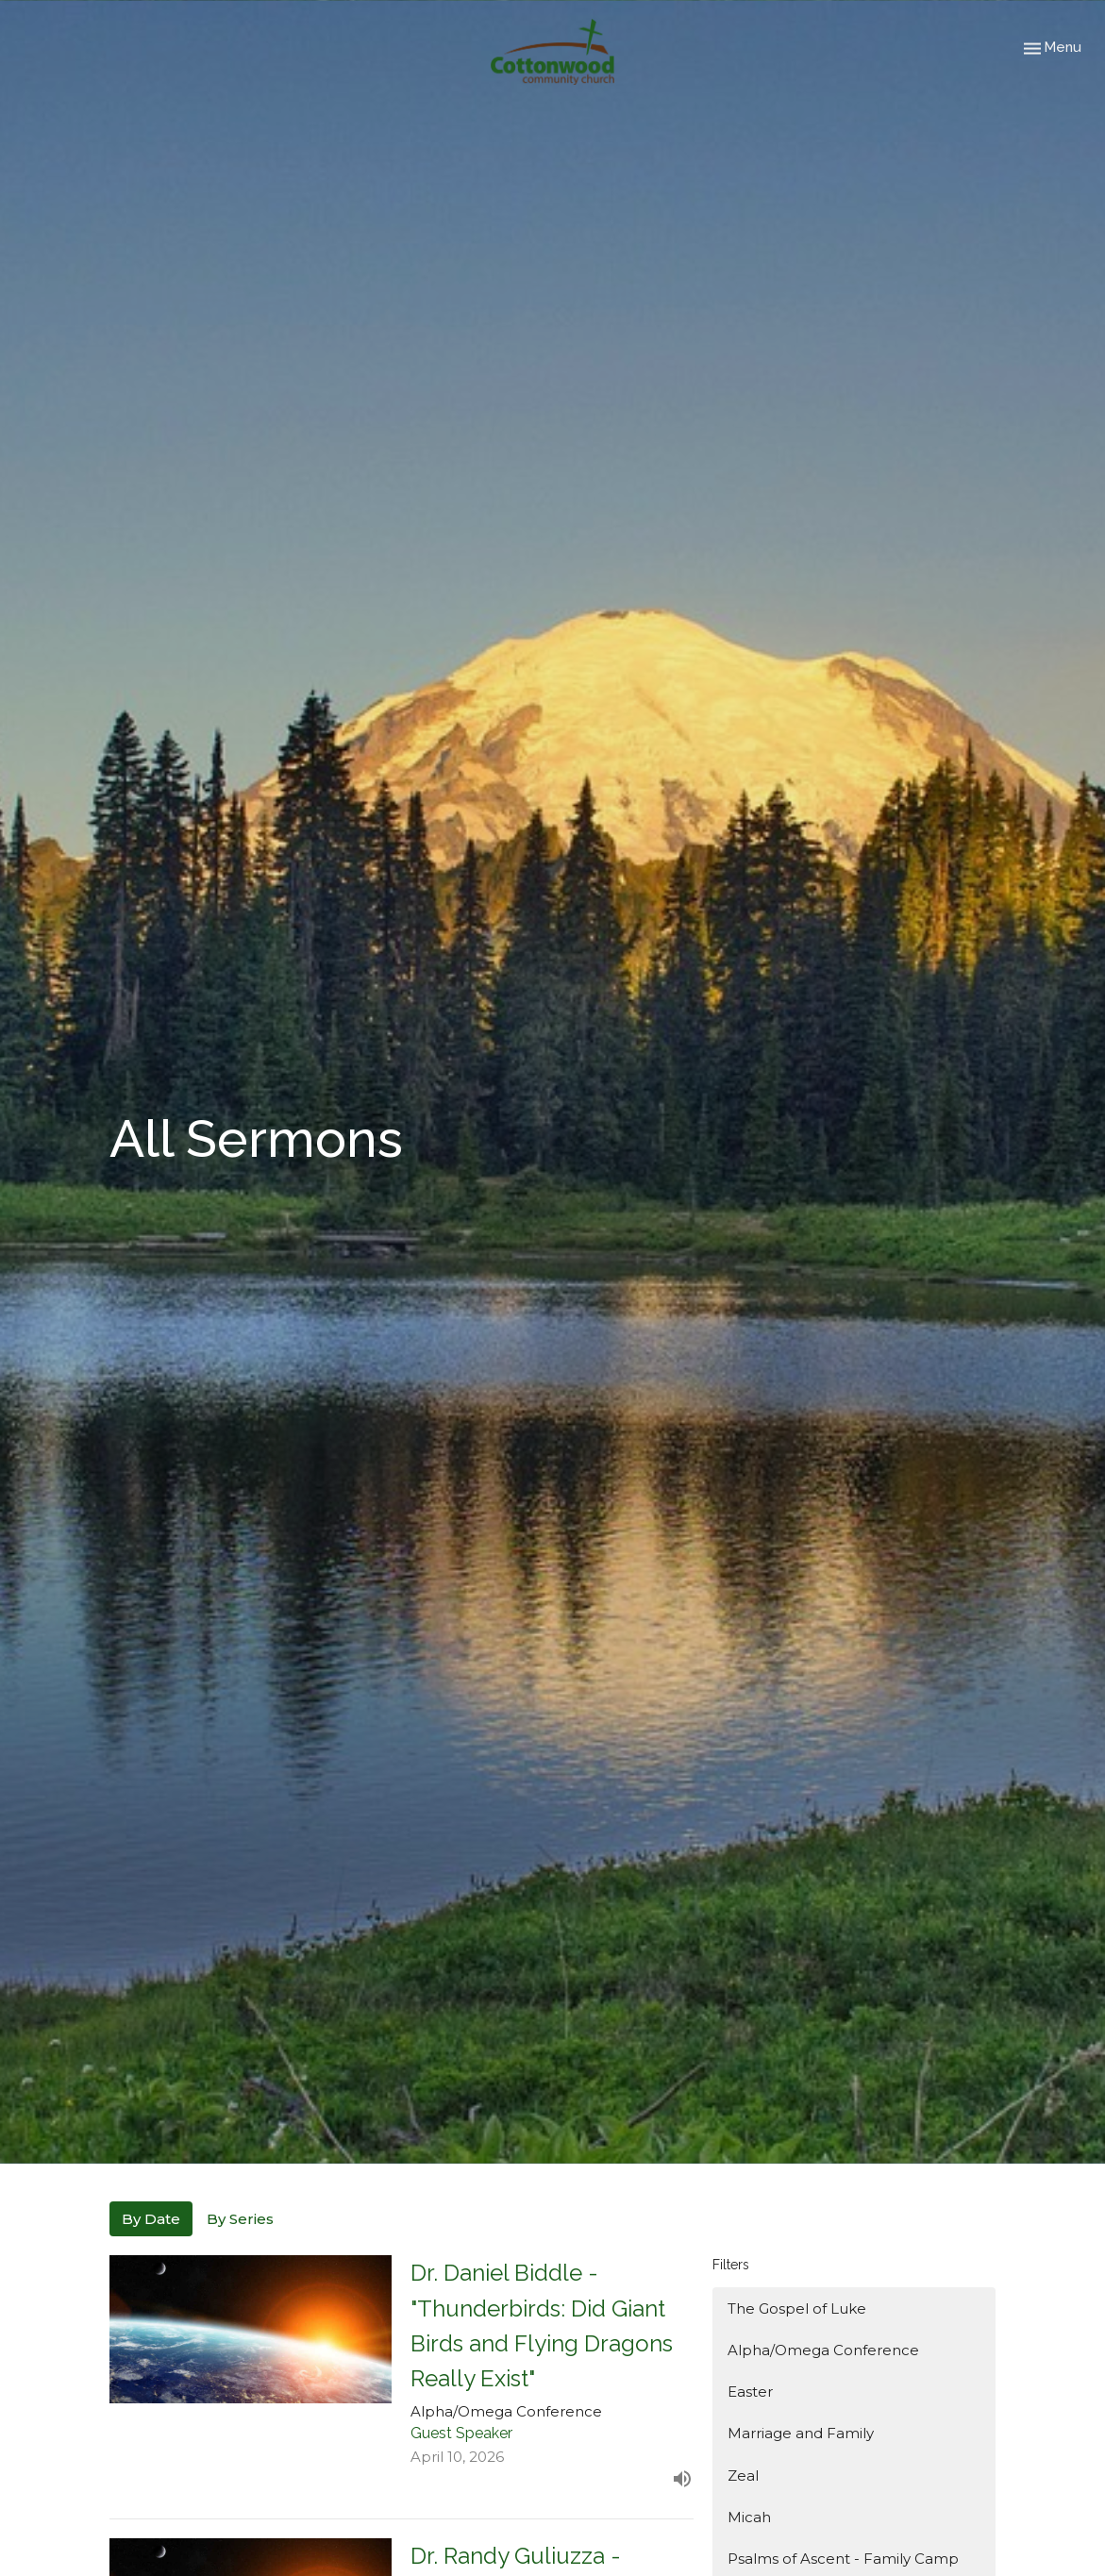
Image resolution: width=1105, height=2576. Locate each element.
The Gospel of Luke (797, 2308)
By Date (151, 2219)
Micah (749, 2517)
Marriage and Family (801, 2433)
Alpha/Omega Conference (823, 2350)
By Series (240, 2219)
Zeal (743, 2475)
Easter (750, 2391)
